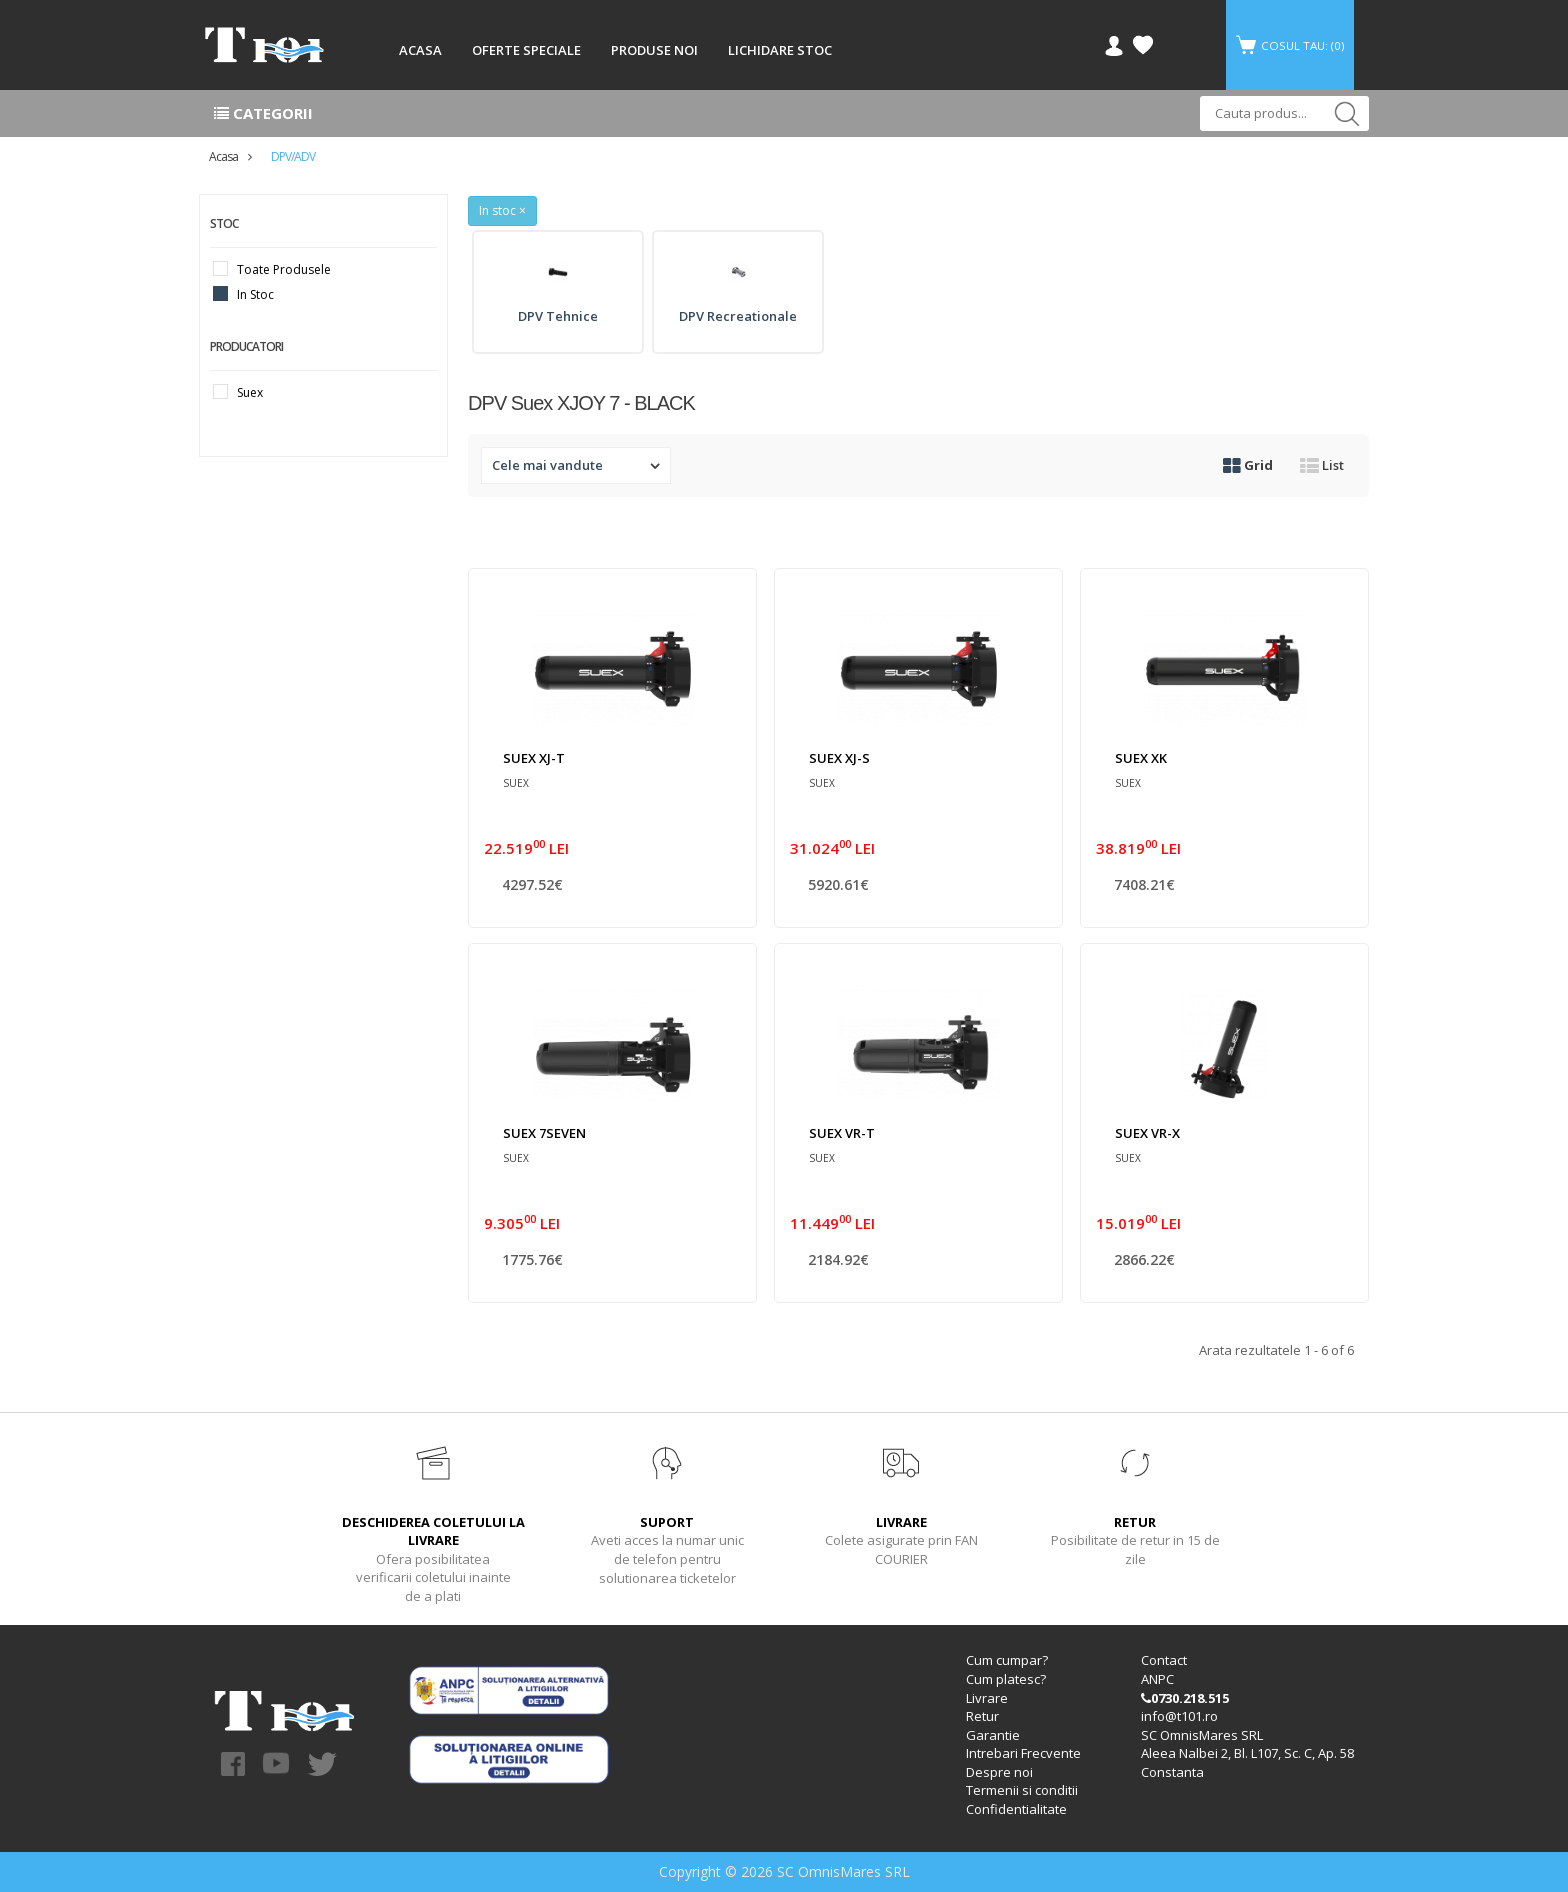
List (1322, 465)
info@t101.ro (1179, 1717)
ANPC (1157, 1680)
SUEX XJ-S (839, 758)
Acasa (223, 156)
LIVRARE (901, 1522)
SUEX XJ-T (534, 758)
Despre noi (999, 1772)
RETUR (1135, 1522)
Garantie (993, 1735)
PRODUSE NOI (654, 50)
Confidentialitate (1016, 1809)
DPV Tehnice (558, 316)
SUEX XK (1141, 758)
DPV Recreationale (738, 316)
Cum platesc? (1006, 1680)
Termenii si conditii (1022, 1791)
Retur (982, 1717)
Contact (1164, 1661)
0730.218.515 (1185, 1698)
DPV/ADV (293, 156)
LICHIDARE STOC (780, 50)
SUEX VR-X (1147, 1133)
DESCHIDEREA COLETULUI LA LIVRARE (433, 1531)
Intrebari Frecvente (1023, 1754)
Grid (1248, 465)
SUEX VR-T (842, 1133)
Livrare (987, 1698)
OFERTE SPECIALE (526, 50)
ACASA (420, 50)
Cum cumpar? (1007, 1661)
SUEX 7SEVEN (544, 1133)
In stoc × (502, 210)
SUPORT (667, 1522)
